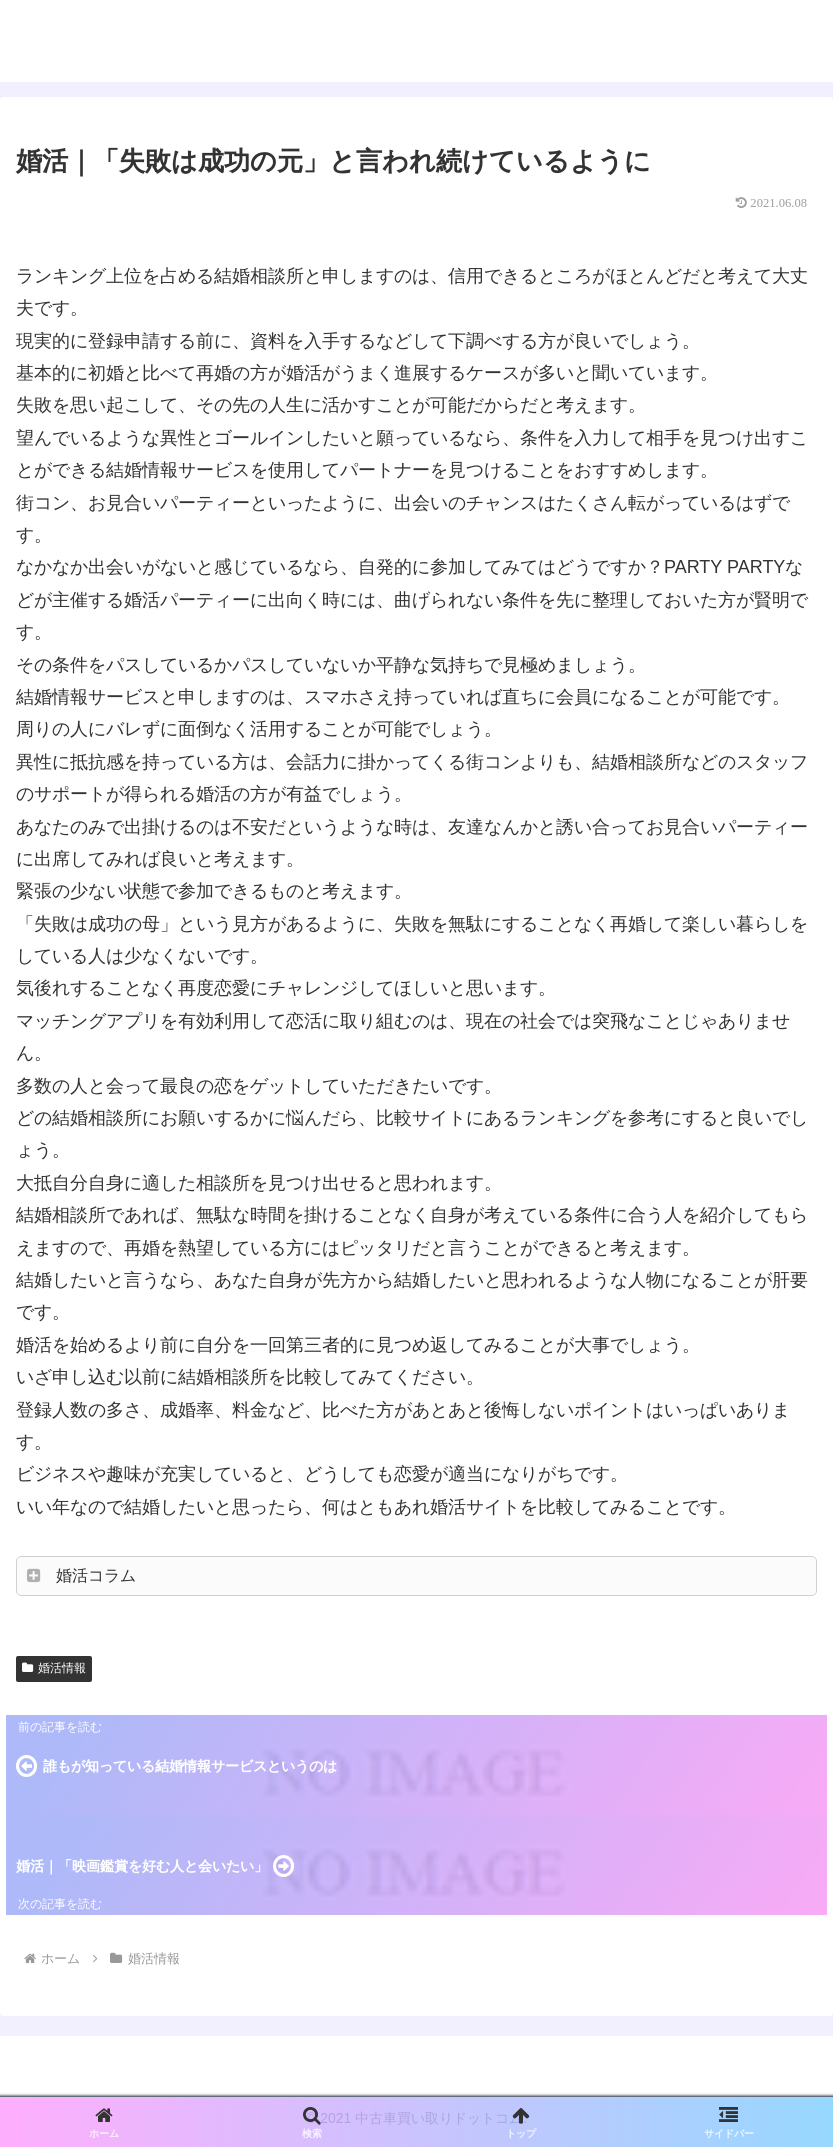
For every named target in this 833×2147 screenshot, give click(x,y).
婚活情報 (54, 1668)
